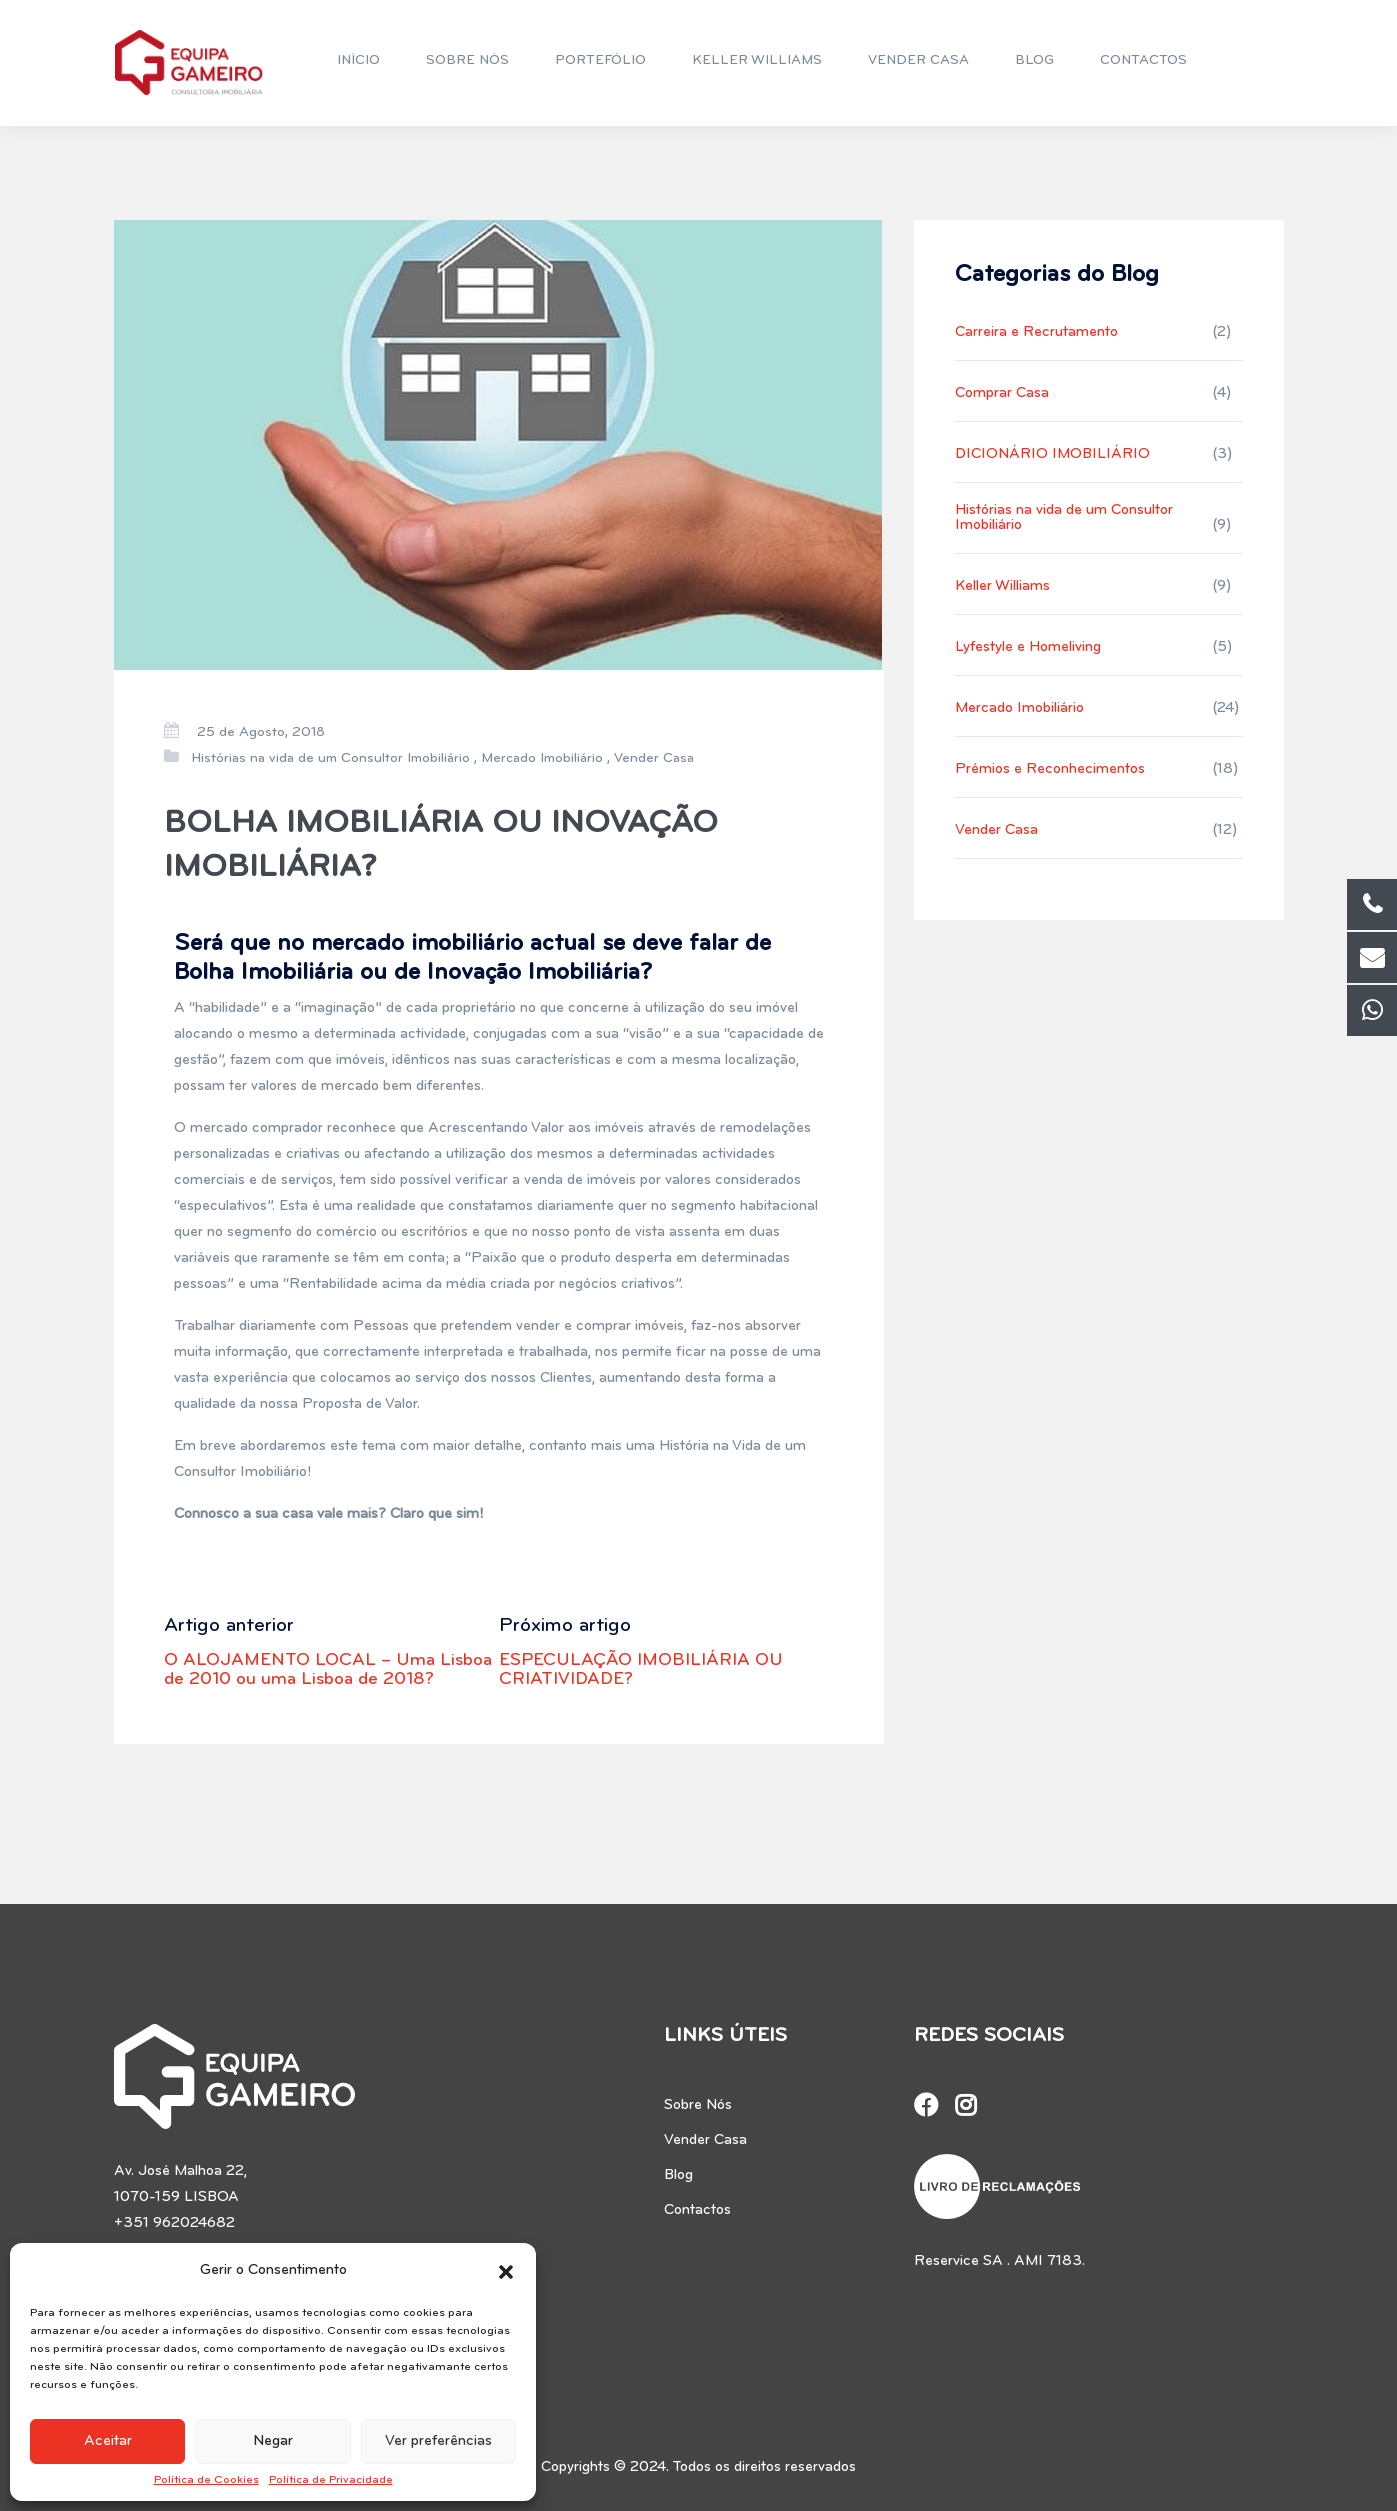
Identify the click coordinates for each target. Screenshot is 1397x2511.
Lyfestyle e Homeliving (1028, 647)
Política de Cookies (206, 2480)
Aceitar (108, 2441)
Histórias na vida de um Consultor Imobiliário (330, 758)
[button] (506, 2271)
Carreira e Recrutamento (1036, 332)
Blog (678, 2175)
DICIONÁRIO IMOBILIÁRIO (1052, 454)
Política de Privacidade (331, 2480)
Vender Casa (654, 758)
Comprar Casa (1002, 393)
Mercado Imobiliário (542, 758)
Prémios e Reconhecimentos (1050, 769)
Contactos (697, 2210)
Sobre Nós (698, 2105)
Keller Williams (1002, 586)
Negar (273, 2441)
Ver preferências (438, 2441)
